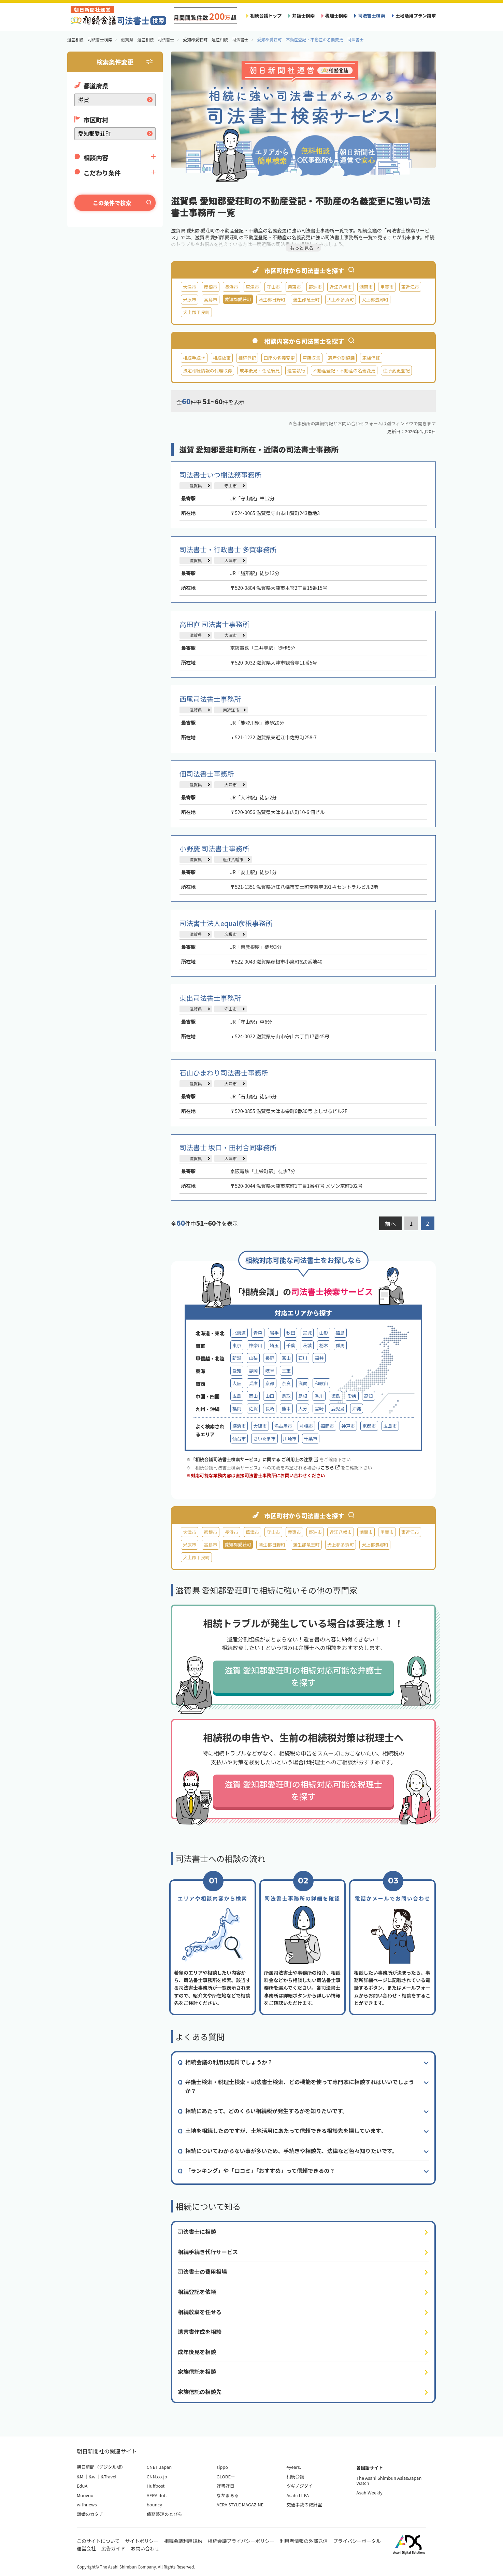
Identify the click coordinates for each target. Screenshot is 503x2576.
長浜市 (231, 287)
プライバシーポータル (357, 2540)
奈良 (286, 1383)
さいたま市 (264, 1438)
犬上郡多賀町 (340, 299)
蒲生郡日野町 (271, 299)
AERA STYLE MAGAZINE (240, 2504)
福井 (319, 1358)
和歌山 (321, 1383)
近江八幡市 (340, 287)
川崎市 (290, 1438)
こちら (329, 1467)
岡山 (253, 1396)
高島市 (210, 299)
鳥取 (286, 1396)
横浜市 (239, 1426)
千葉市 (310, 1438)
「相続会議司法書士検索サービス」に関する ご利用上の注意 (254, 1459)
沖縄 (356, 1408)
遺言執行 (296, 370)
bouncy (154, 2504)
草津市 (252, 287)
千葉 (290, 1345)
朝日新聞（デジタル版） (101, 2467)
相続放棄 (222, 358)
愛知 (236, 1370)
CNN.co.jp (157, 2476)
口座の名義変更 (279, 358)
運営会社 (86, 2548)
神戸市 (348, 1426)
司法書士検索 (371, 15)
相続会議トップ (266, 15)
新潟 (236, 1358)
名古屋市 (283, 1426)
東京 (236, 1345)
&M (80, 2476)
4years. (293, 2467)
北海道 (239, 1332)
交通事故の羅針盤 (304, 2504)
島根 (302, 1396)
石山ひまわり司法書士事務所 (223, 1073)
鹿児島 (337, 1408)
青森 (257, 1332)
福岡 (236, 1408)
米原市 (189, 299)
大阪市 (260, 1426)
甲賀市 (386, 287)
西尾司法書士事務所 (210, 699)
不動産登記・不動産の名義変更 (344, 370)
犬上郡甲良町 (196, 312)
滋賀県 (195, 485)
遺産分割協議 (341, 358)
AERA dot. (157, 2495)
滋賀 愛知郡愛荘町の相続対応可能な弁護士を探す (303, 1676)
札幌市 (306, 1426)
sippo (222, 2467)
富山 (286, 1358)
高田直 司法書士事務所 (214, 624)
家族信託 (371, 358)
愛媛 (352, 1396)
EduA (82, 2485)
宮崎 (319, 1408)
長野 (269, 1358)
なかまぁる (228, 2495)
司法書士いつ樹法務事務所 (220, 475)
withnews (87, 2504)
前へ (390, 1224)
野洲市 (315, 287)
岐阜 (269, 1370)
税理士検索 (336, 15)
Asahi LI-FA (297, 2495)
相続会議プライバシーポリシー (241, 2540)
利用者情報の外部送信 (304, 2540)
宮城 (307, 1332)
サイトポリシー (142, 2540)
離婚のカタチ (90, 2514)
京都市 (369, 1426)
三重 (286, 1370)
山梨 (253, 1358)
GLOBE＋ (226, 2476)
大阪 (236, 1383)
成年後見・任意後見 (260, 370)
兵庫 (253, 1383)
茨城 (307, 1345)
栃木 (323, 1345)
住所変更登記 (396, 370)
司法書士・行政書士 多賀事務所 (227, 549)
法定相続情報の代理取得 (207, 370)
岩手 (274, 1332)
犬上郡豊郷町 (374, 299)
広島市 (390, 1426)
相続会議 (295, 2476)
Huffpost (155, 2485)
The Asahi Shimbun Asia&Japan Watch (388, 2481)
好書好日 (225, 2485)
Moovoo (85, 2495)
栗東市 (294, 287)
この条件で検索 (112, 203)
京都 (269, 1383)
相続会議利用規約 (183, 2540)
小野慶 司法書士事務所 (214, 848)
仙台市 (239, 1438)
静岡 (253, 1370)
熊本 (286, 1408)
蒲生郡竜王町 (306, 299)
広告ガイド (113, 2548)
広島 (236, 1396)
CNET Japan (159, 2467)
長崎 (269, 1408)
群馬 (340, 1345)
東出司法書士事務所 (210, 998)
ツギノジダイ (299, 2485)
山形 (323, 1332)
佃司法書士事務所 (206, 774)
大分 (302, 1408)
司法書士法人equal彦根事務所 (226, 923)
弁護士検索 (303, 15)
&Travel (108, 2476)
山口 (269, 1396)
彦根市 (210, 287)
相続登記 (247, 358)
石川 (302, 1358)
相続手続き (194, 358)
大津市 (189, 287)
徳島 (335, 1396)
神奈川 (255, 1345)
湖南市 (366, 287)
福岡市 (327, 1426)
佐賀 (253, 1408)
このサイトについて (98, 2540)
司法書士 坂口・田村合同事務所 (227, 1147)
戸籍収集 (311, 358)
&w (92, 2476)
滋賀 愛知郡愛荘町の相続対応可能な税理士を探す (303, 1790)
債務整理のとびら (164, 2514)
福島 (340, 1332)
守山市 (273, 287)
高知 (368, 1396)
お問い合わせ (145, 2548)
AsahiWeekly (369, 2492)
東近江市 (410, 287)
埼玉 (274, 1345)
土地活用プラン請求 (416, 15)
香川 (319, 1396)
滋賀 (302, 1383)
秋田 (290, 1332)
